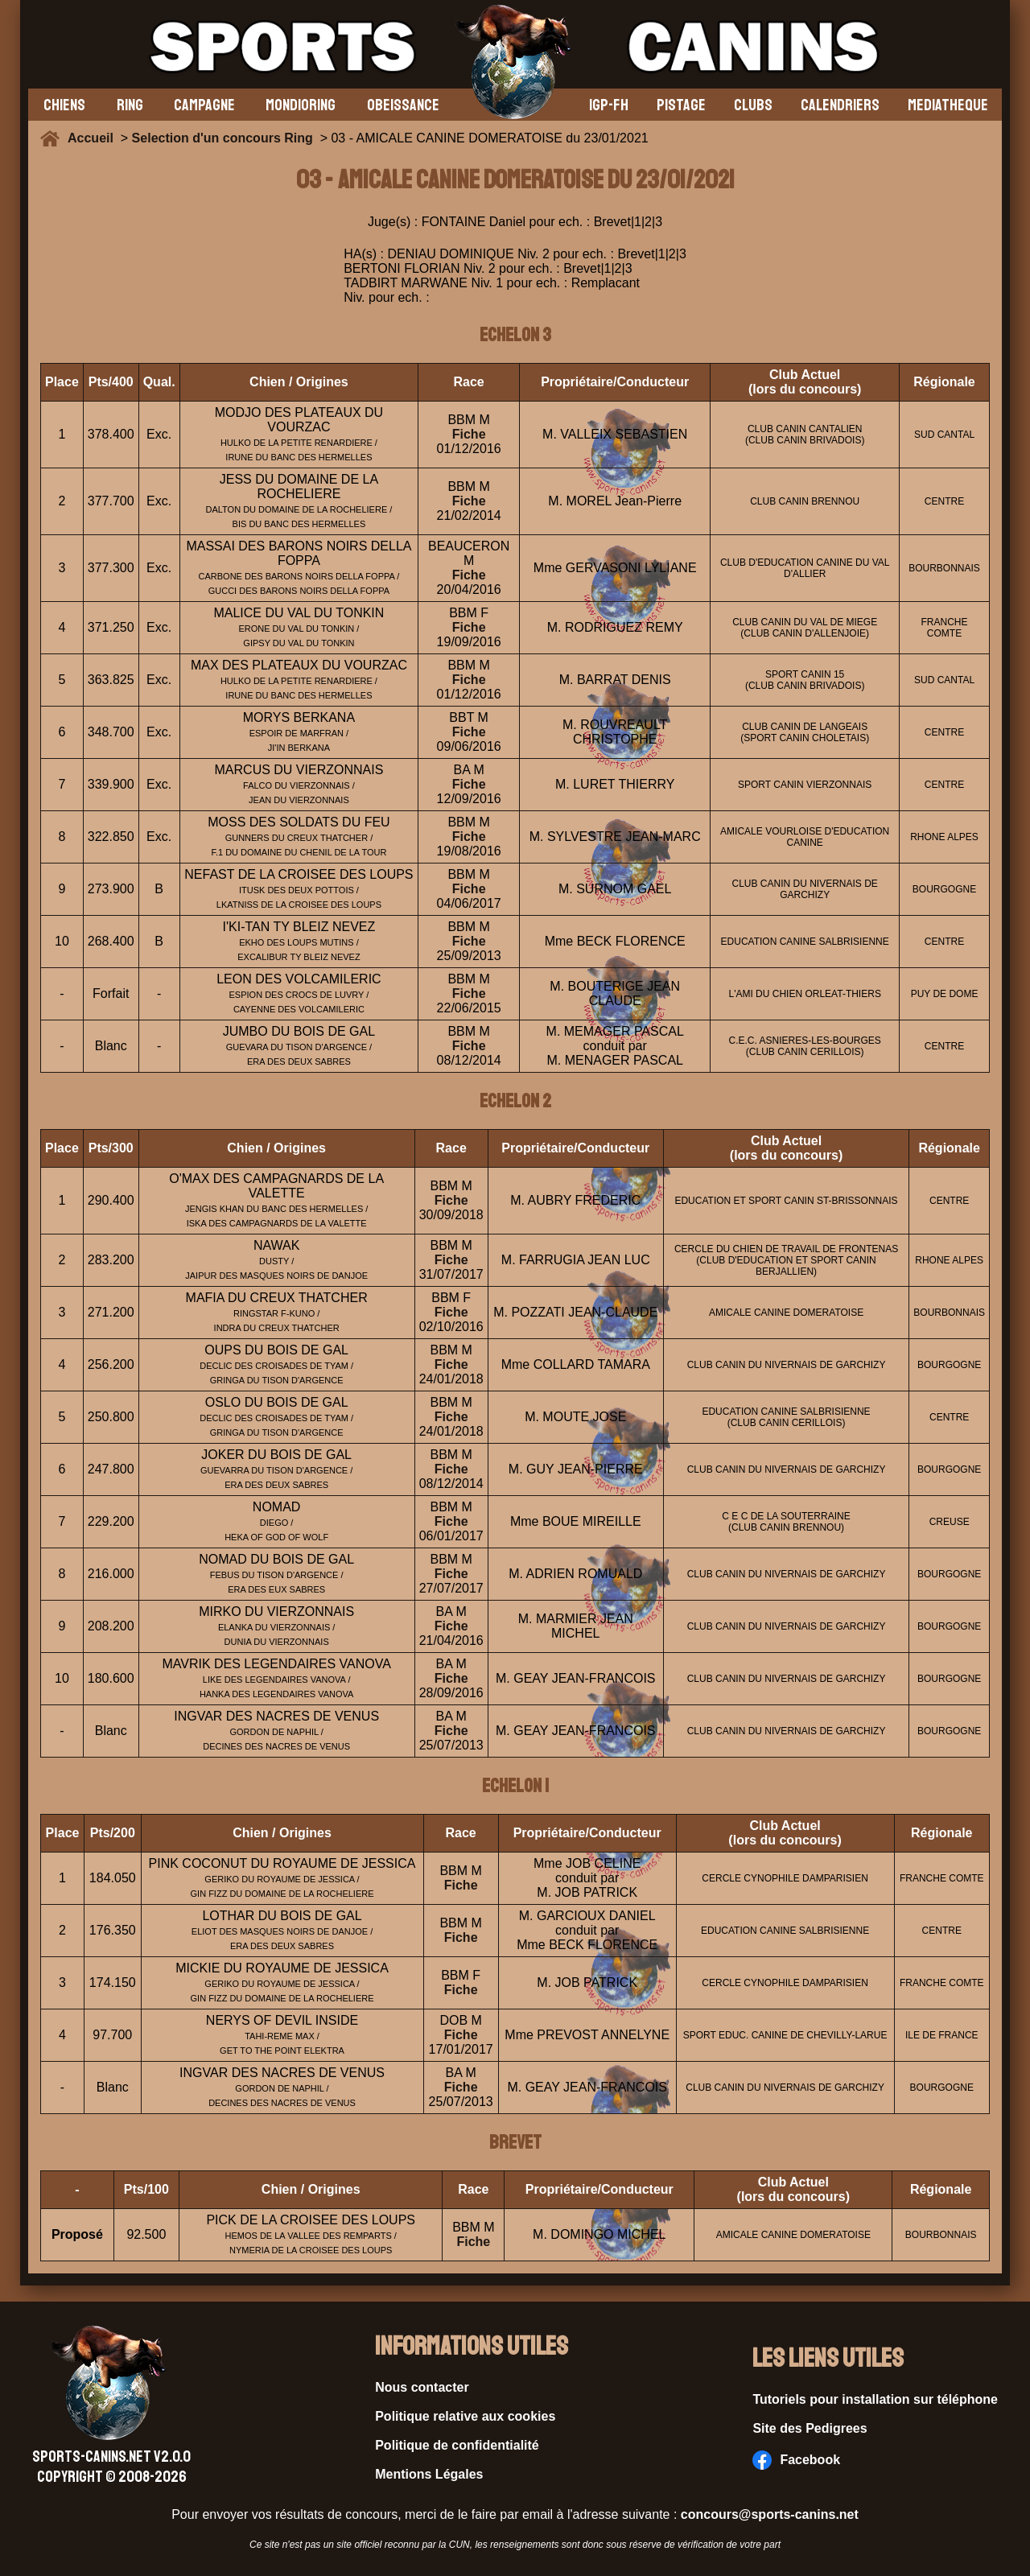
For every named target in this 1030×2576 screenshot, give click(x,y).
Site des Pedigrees (809, 2428)
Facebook (796, 2460)
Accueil (94, 138)
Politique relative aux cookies (465, 2416)
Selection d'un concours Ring (222, 138)
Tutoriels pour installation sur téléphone (875, 2399)
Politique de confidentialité (457, 2445)
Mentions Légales (429, 2474)
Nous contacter (421, 2387)
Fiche (469, 434)
